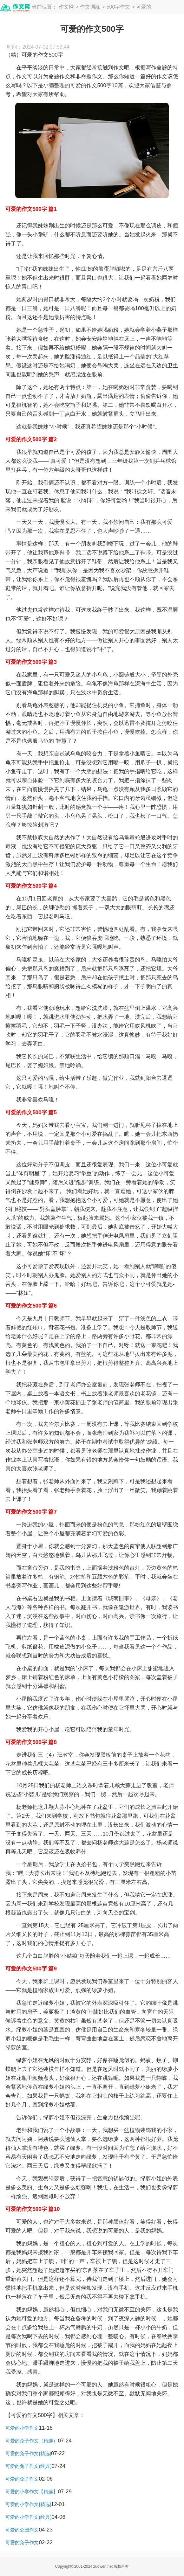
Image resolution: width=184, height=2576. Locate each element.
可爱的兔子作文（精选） (31, 2440)
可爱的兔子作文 (22, 2479)
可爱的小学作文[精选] (28, 2504)
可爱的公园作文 (22, 2529)
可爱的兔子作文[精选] (28, 2453)
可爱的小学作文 (22, 2428)
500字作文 (118, 7)
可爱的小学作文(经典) (28, 2517)
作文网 (66, 7)
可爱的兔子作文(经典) (28, 2466)
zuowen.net (103, 2566)
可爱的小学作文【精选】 (31, 2491)
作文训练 (90, 7)
